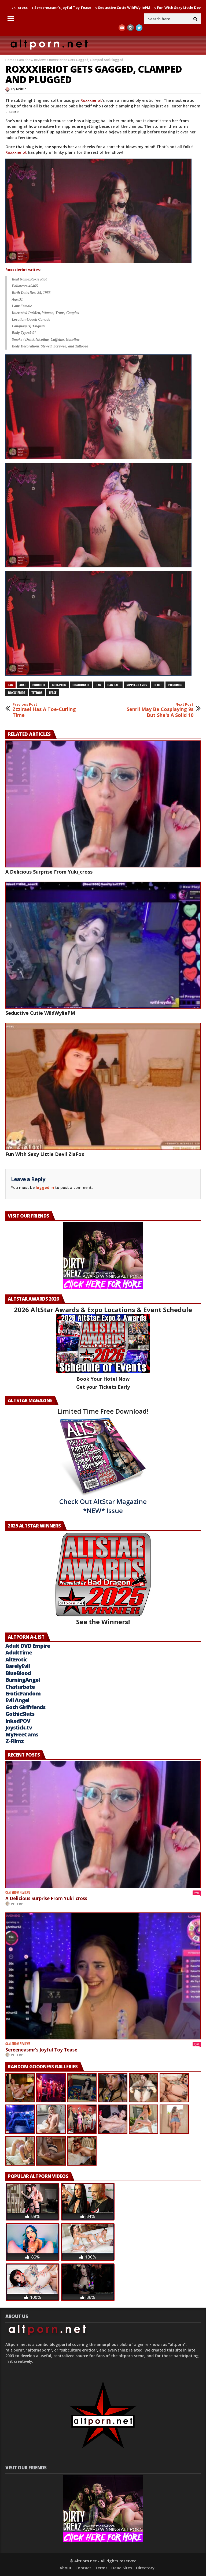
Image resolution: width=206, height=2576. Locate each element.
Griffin (21, 89)
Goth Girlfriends (25, 1707)
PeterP (17, 1904)
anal (22, 685)
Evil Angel (17, 1700)
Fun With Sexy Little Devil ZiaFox (44, 1154)
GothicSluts (19, 1713)
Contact (83, 2567)
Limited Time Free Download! (103, 1411)
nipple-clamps (136, 685)
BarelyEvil (17, 1666)
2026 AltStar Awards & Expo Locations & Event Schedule (103, 1309)
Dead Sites (121, 2567)
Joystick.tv (18, 1727)
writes (22, 269)
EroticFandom (23, 1693)
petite (157, 685)
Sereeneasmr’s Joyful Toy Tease (87, 7)
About (66, 2567)
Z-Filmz (14, 1741)
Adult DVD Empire (27, 1645)
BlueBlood (18, 1673)
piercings (175, 685)
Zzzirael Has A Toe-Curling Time (50, 710)
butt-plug (59, 685)
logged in (45, 1187)
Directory (145, 2567)
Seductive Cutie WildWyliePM (149, 7)
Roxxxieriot (91, 100)
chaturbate (80, 685)
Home (9, 60)
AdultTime (18, 1652)
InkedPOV (17, 1720)
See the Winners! (103, 1579)
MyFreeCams (21, 1734)
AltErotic (16, 1659)
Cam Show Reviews (31, 60)
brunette (38, 685)
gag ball (114, 685)
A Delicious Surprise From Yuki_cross (49, 871)
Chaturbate (20, 1686)
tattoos (36, 692)
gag (98, 685)
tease (52, 692)
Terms (101, 2567)
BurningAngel (22, 1679)
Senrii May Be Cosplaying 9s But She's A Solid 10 (156, 710)
